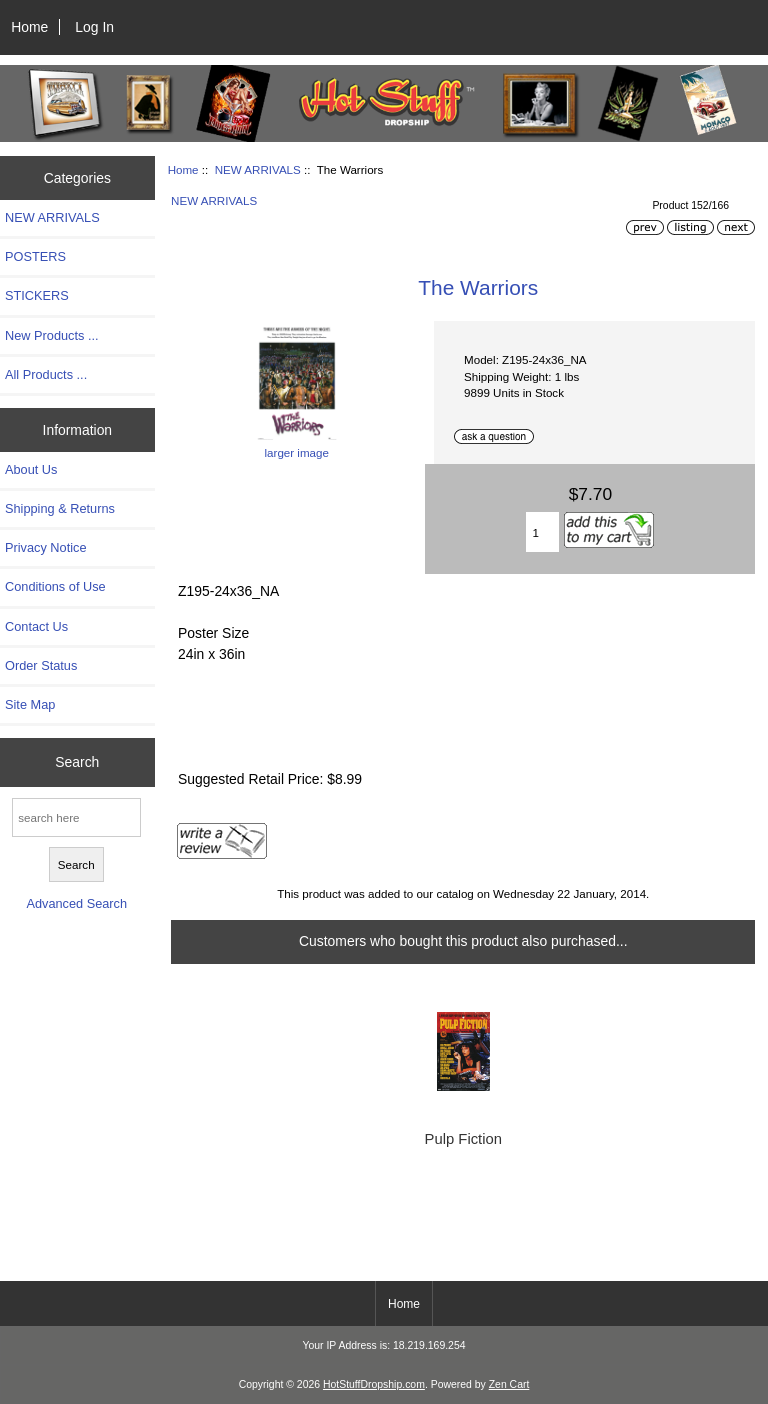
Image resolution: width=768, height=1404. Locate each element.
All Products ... (46, 374)
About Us (31, 469)
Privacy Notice (45, 547)
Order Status (41, 665)
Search (77, 762)
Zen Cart (509, 1384)
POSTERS (35, 256)
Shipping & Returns (60, 508)
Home (29, 27)
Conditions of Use (55, 586)
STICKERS (37, 295)
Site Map (30, 704)
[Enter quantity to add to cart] (543, 532)
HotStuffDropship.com (374, 1384)
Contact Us (36, 626)
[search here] (76, 817)
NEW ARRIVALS (258, 169)
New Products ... (52, 335)
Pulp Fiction (463, 1139)
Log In (94, 27)
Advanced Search (76, 903)
